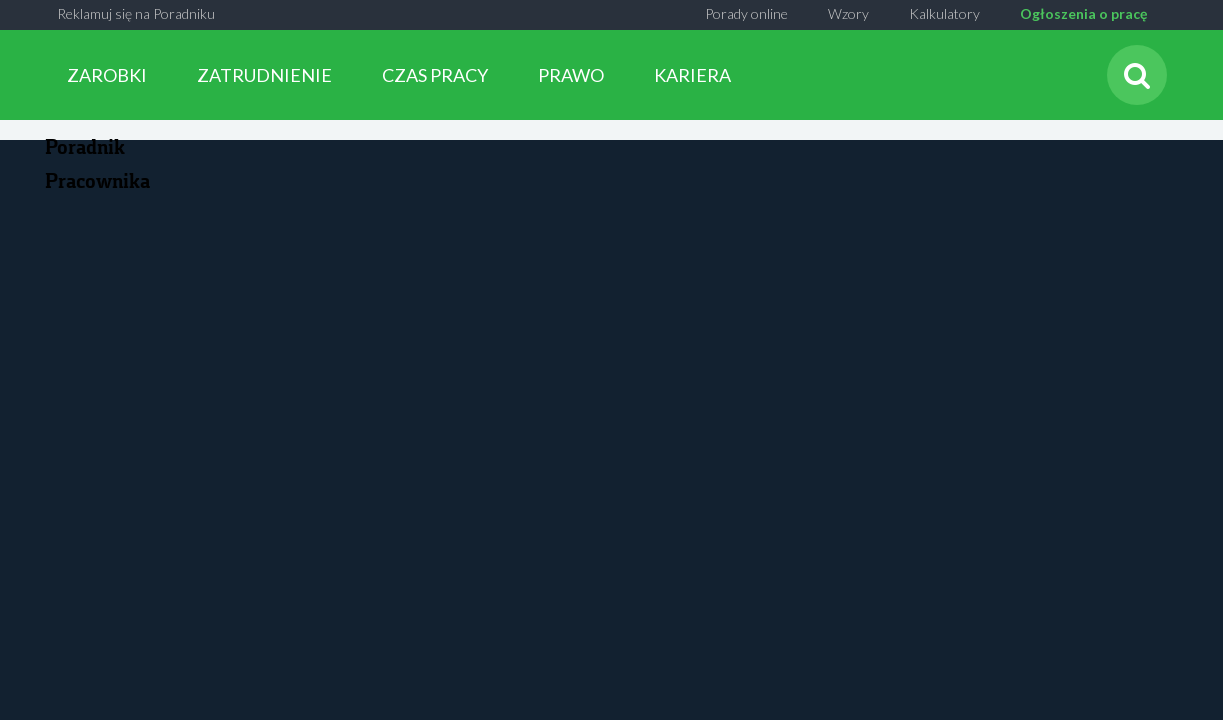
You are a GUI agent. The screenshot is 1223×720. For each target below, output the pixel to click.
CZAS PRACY (435, 75)
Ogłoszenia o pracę (1083, 13)
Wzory (848, 13)
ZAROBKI (107, 75)
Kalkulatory (944, 13)
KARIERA (692, 75)
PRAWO (571, 75)
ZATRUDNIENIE (264, 75)
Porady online (746, 13)
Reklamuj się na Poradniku (136, 13)
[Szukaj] (1137, 75)
